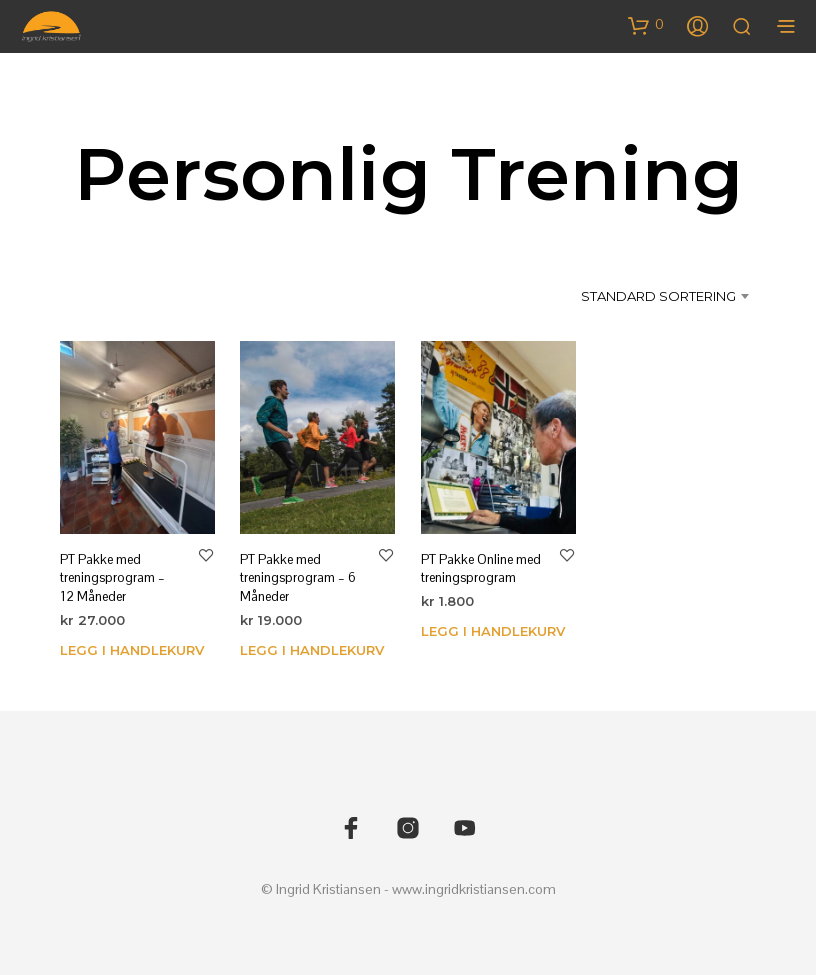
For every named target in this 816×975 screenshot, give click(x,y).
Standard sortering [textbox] (658, 296)
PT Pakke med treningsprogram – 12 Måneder (112, 577)
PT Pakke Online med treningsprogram (481, 568)
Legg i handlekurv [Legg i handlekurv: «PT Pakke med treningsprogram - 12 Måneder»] (132, 649)
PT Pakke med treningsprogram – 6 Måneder (298, 577)
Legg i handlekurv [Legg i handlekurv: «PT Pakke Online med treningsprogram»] (493, 631)
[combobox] (648, 296)
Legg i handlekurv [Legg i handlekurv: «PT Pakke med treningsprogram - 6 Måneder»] (312, 649)
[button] (646, 25)
